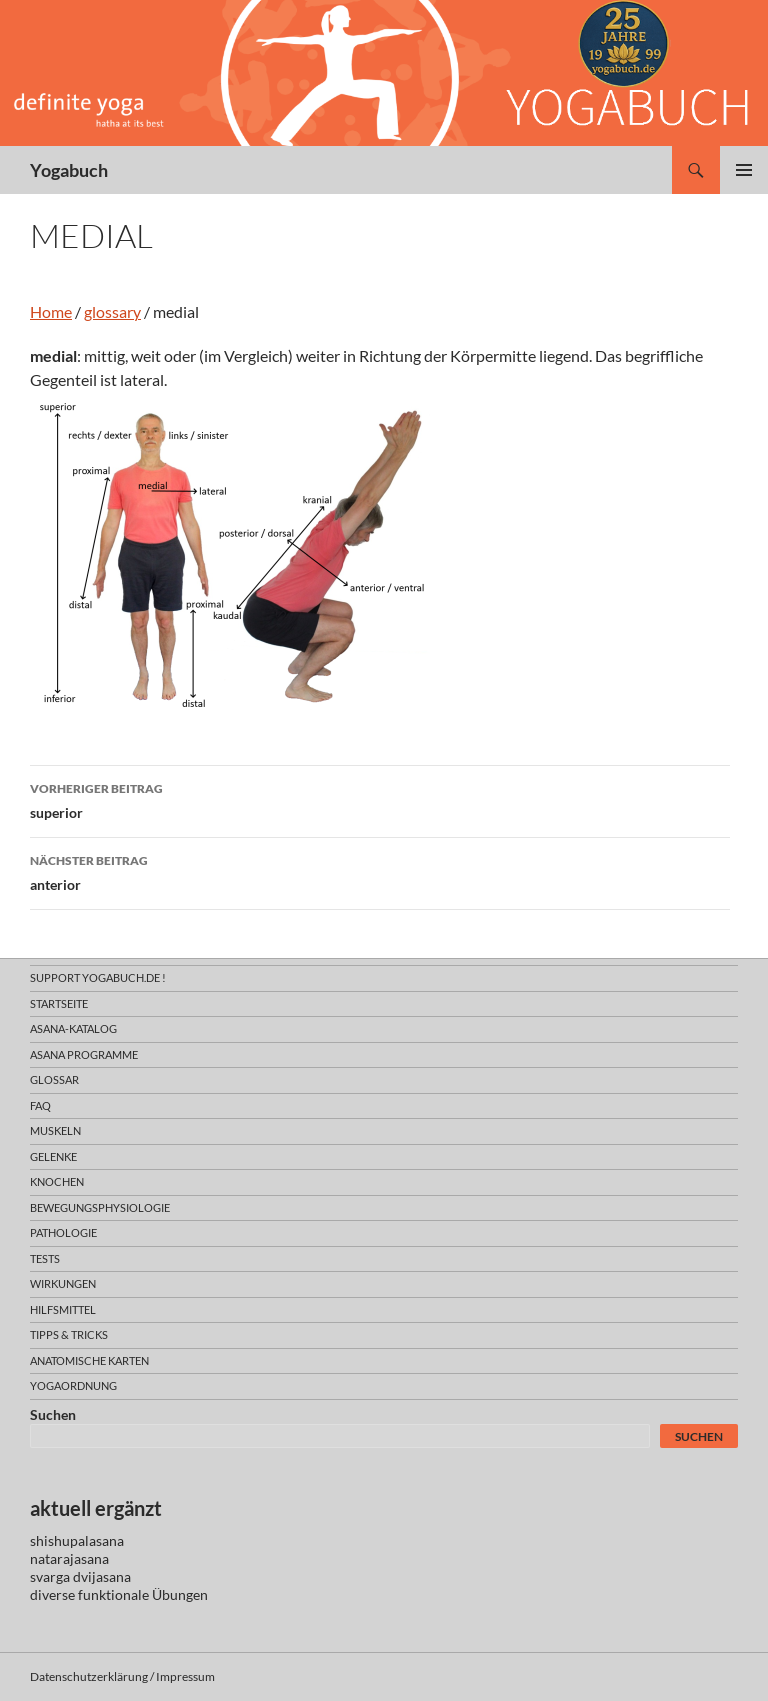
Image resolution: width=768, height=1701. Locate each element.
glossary (112, 311)
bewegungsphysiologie (100, 1207)
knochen (57, 1181)
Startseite (59, 1003)
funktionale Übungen (143, 1594)
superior (380, 799)
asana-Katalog (73, 1028)
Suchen (53, 1414)
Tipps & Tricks (69, 1334)
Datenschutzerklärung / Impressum (122, 1676)
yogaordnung (73, 1385)
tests (45, 1258)
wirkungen (63, 1283)
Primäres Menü (744, 170)
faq (40, 1105)
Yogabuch (69, 170)
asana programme (84, 1054)
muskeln (55, 1130)
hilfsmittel (63, 1309)
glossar (54, 1079)
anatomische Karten (89, 1360)
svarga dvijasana (80, 1576)
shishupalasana (77, 1540)
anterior (380, 871)
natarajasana (69, 1558)
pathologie (63, 1232)
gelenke (53, 1156)
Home (51, 311)
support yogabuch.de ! (98, 977)
